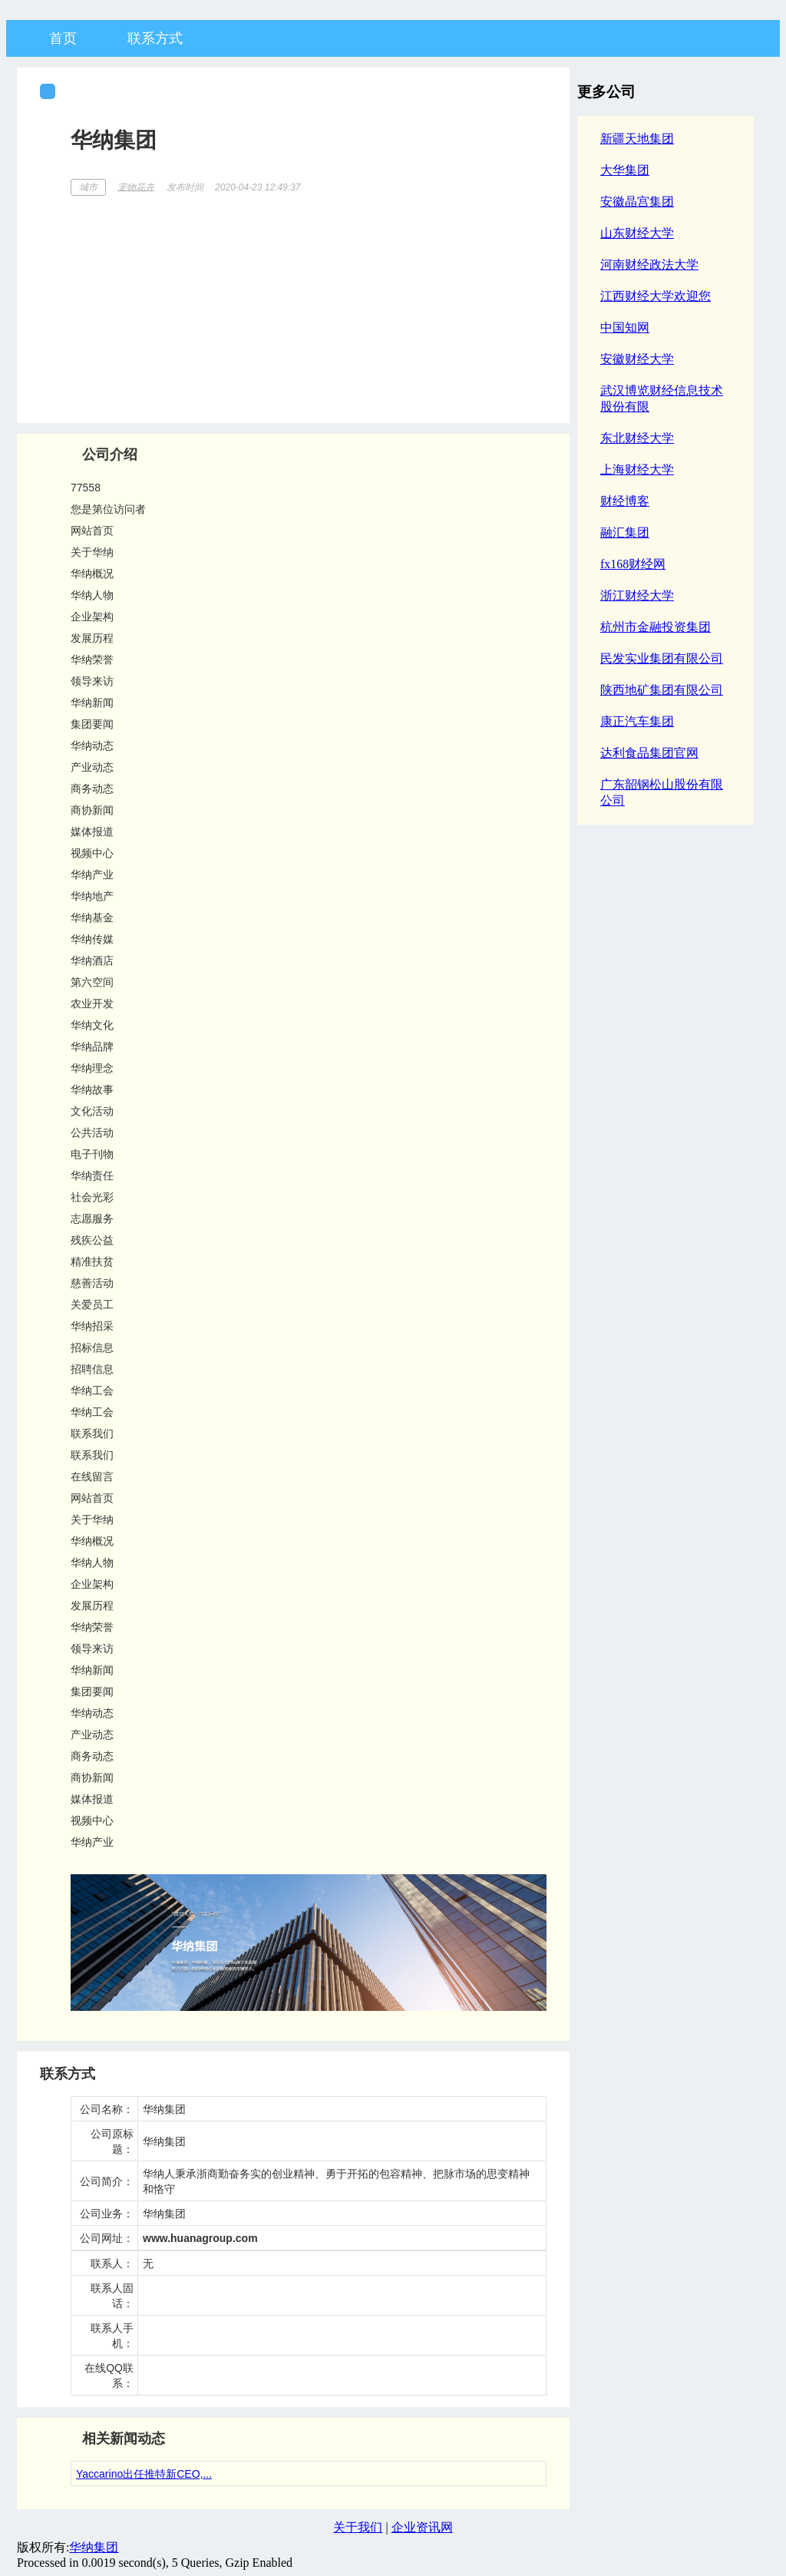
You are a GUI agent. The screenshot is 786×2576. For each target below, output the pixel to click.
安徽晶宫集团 (637, 201)
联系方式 (155, 38)
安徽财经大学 (637, 358)
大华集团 (624, 170)
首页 (63, 38)
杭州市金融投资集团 (655, 626)
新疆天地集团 (637, 138)
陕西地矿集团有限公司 (661, 689)
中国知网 (624, 327)
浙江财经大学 (637, 595)
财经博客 (624, 501)
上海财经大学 (637, 469)
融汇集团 (624, 532)
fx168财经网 (632, 563)
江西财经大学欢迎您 (655, 296)
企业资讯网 (422, 2527)
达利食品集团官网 (649, 752)
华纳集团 (93, 2547)
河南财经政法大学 (649, 264)
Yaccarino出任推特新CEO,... (144, 2474)
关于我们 (357, 2527)
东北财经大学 (637, 438)
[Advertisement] (309, 304)
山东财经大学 (637, 233)
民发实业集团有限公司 (661, 658)
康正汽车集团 (637, 721)
